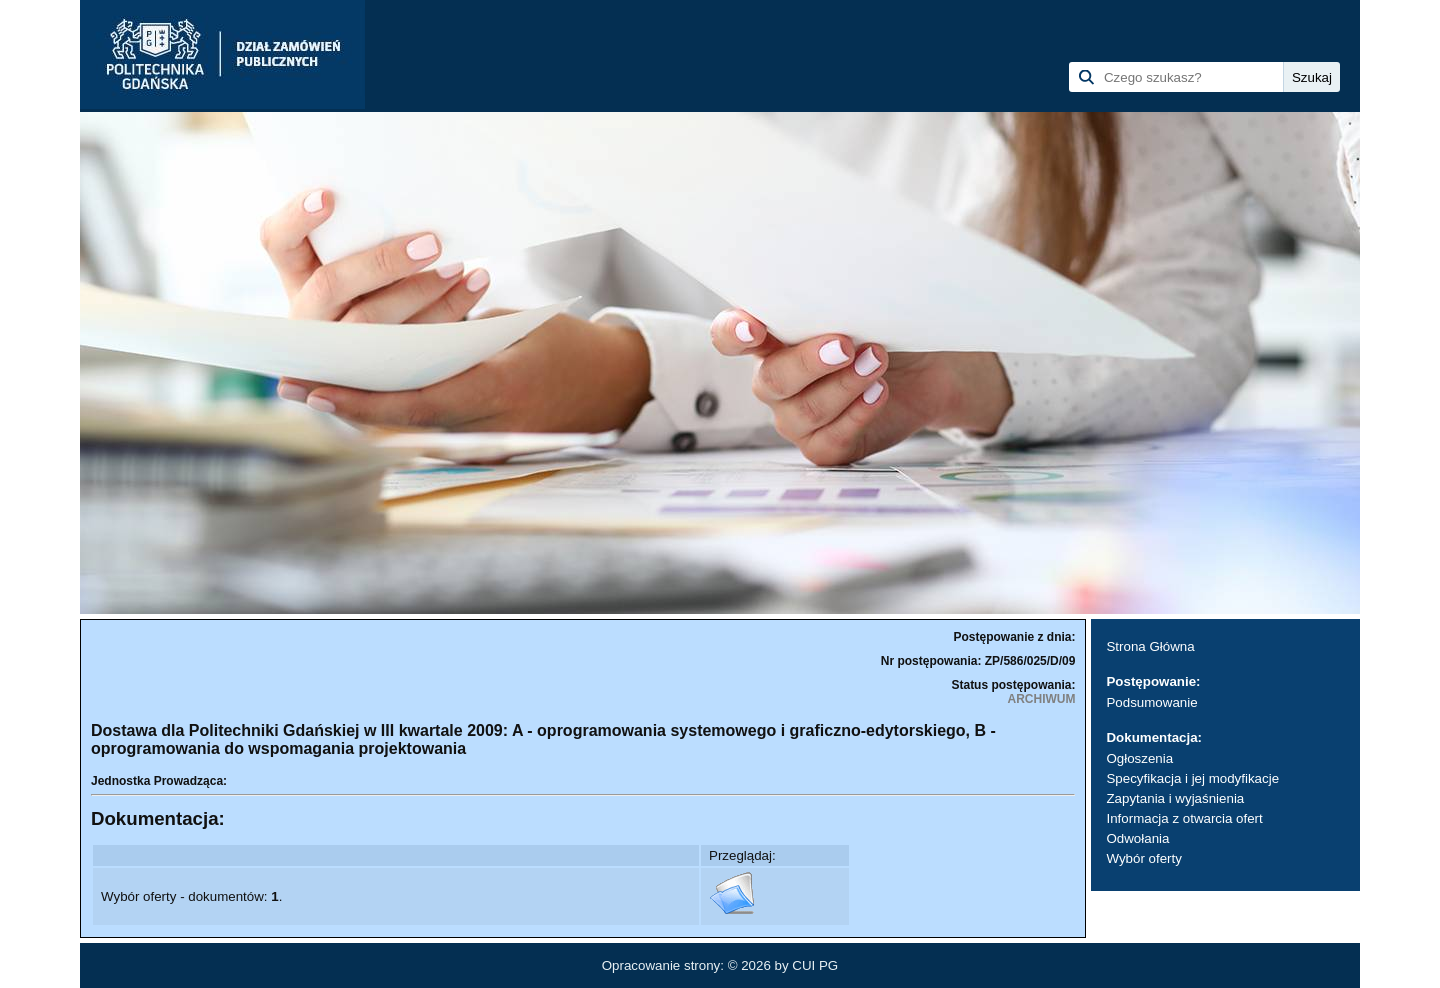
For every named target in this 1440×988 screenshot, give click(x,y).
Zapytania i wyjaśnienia (1175, 798)
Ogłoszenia (1139, 758)
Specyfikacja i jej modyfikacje (1192, 778)
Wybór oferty (1143, 858)
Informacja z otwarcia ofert (1184, 818)
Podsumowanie (1151, 702)
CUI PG (815, 965)
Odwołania (1137, 838)
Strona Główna (1150, 646)
